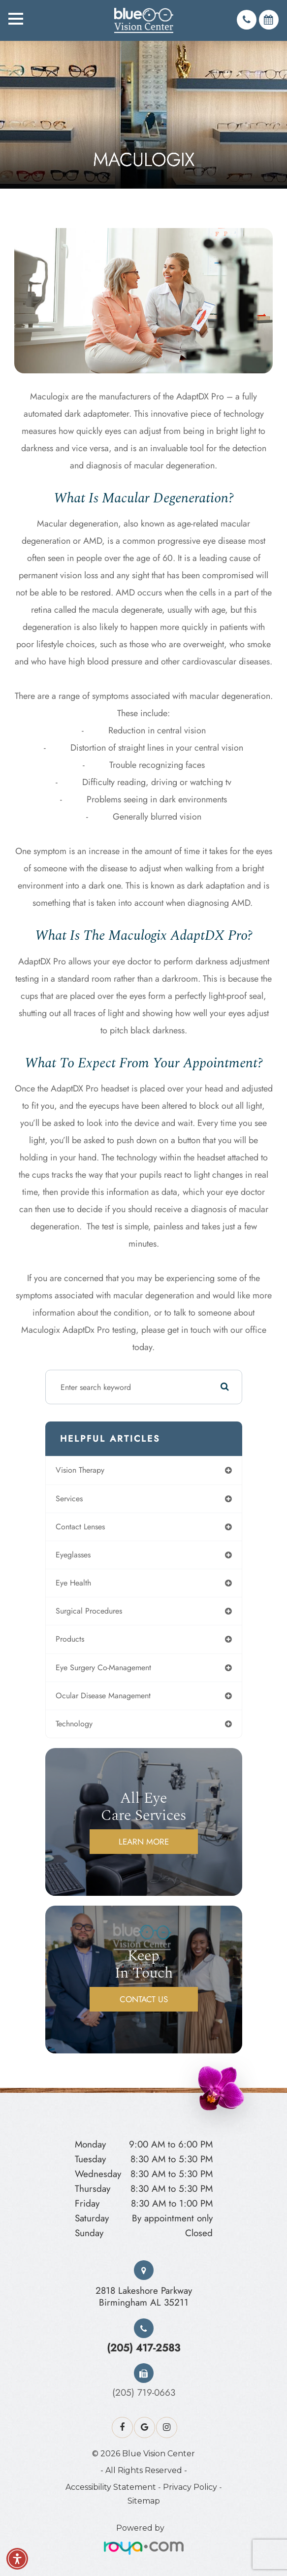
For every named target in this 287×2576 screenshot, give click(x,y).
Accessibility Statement (110, 2487)
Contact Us (144, 1999)
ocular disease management (103, 1695)
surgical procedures (89, 1611)
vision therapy (80, 1470)
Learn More (144, 1842)
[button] (17, 2559)
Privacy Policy (190, 2487)
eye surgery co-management (103, 1667)
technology (74, 1723)
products (70, 1639)
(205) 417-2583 (143, 2348)
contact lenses (80, 1526)
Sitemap (144, 2501)
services (69, 1498)
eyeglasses (73, 1554)
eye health (73, 1582)
